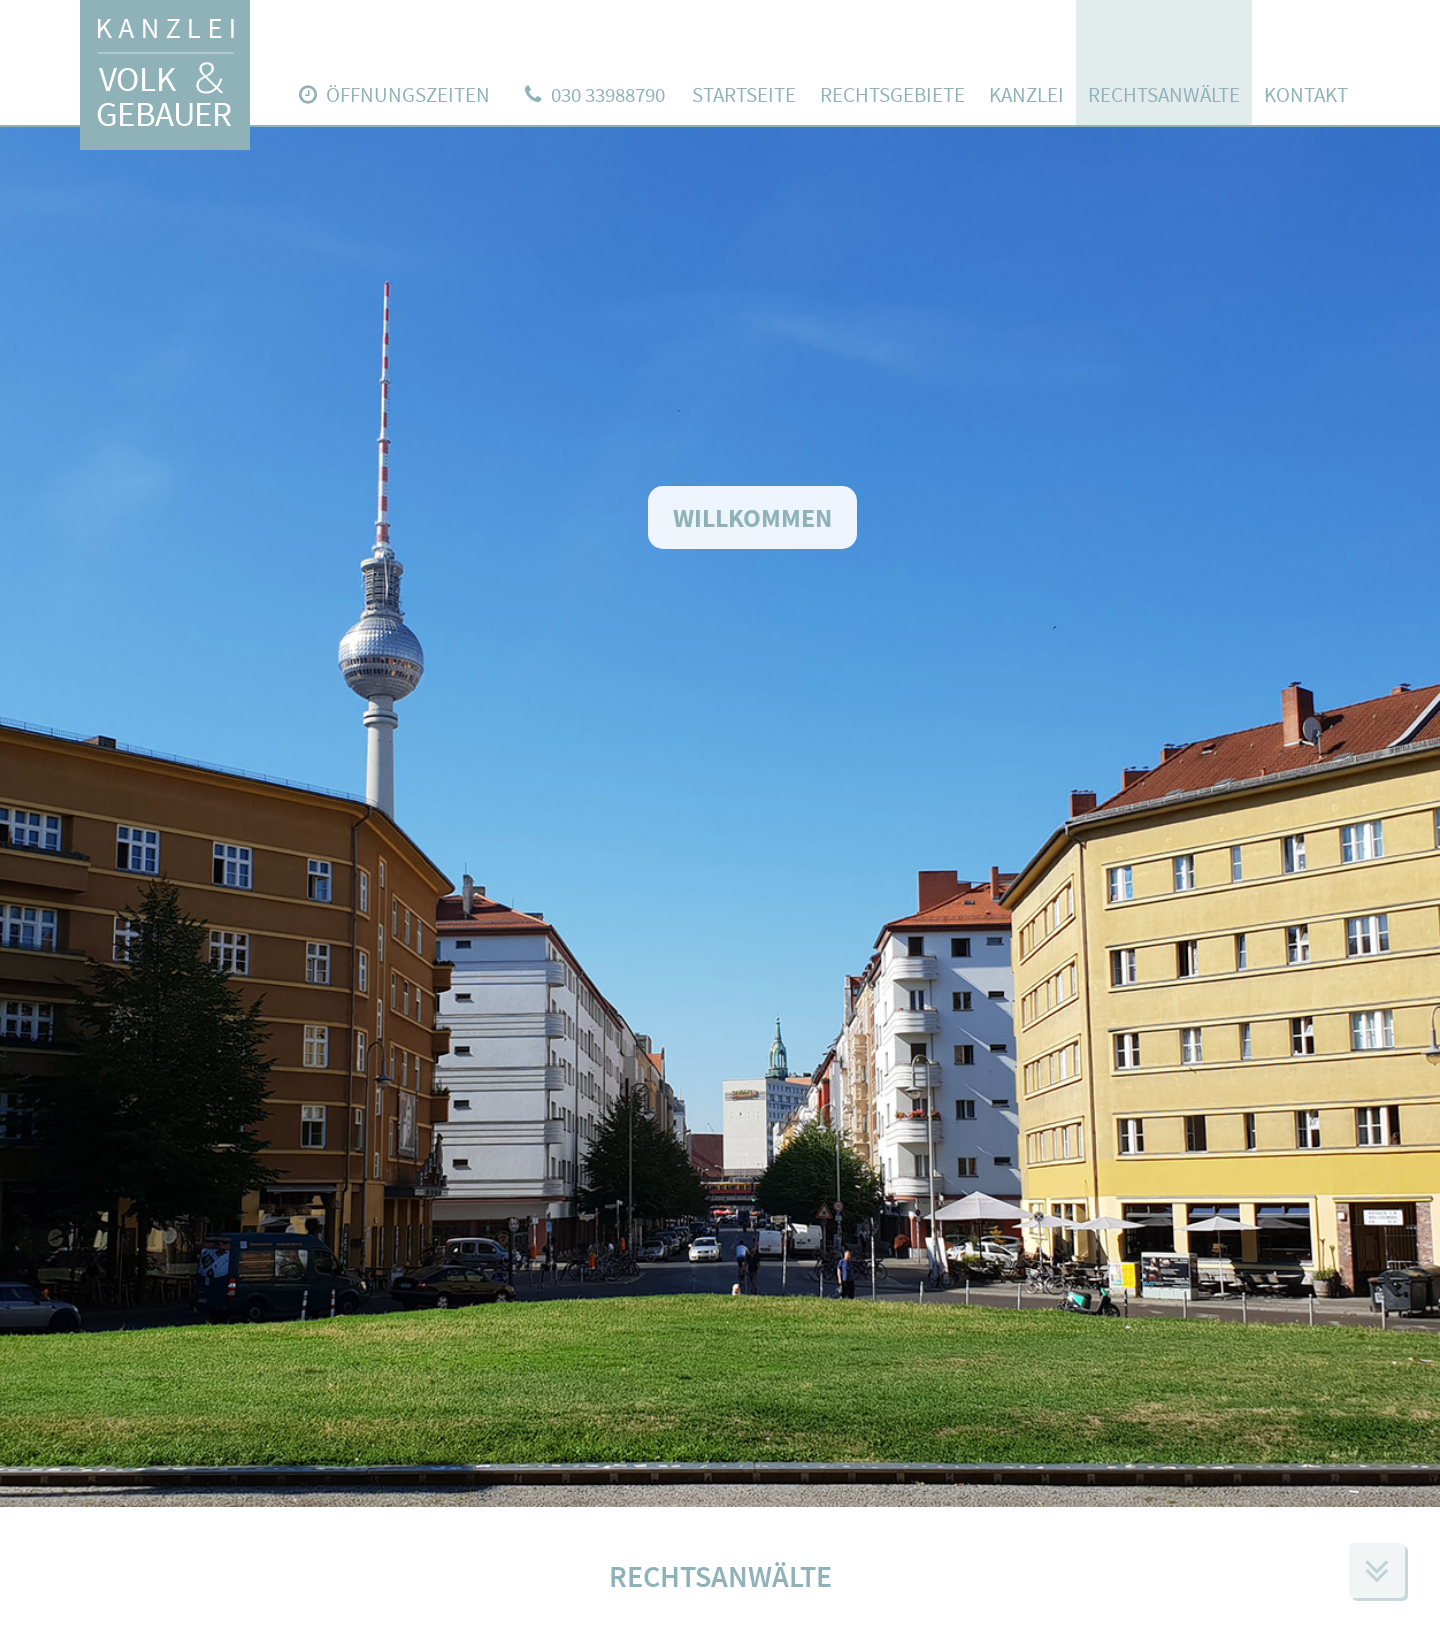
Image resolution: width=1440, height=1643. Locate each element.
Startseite (744, 94)
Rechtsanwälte (1164, 94)
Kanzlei (1026, 94)
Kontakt (1306, 94)
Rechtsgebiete (892, 94)
